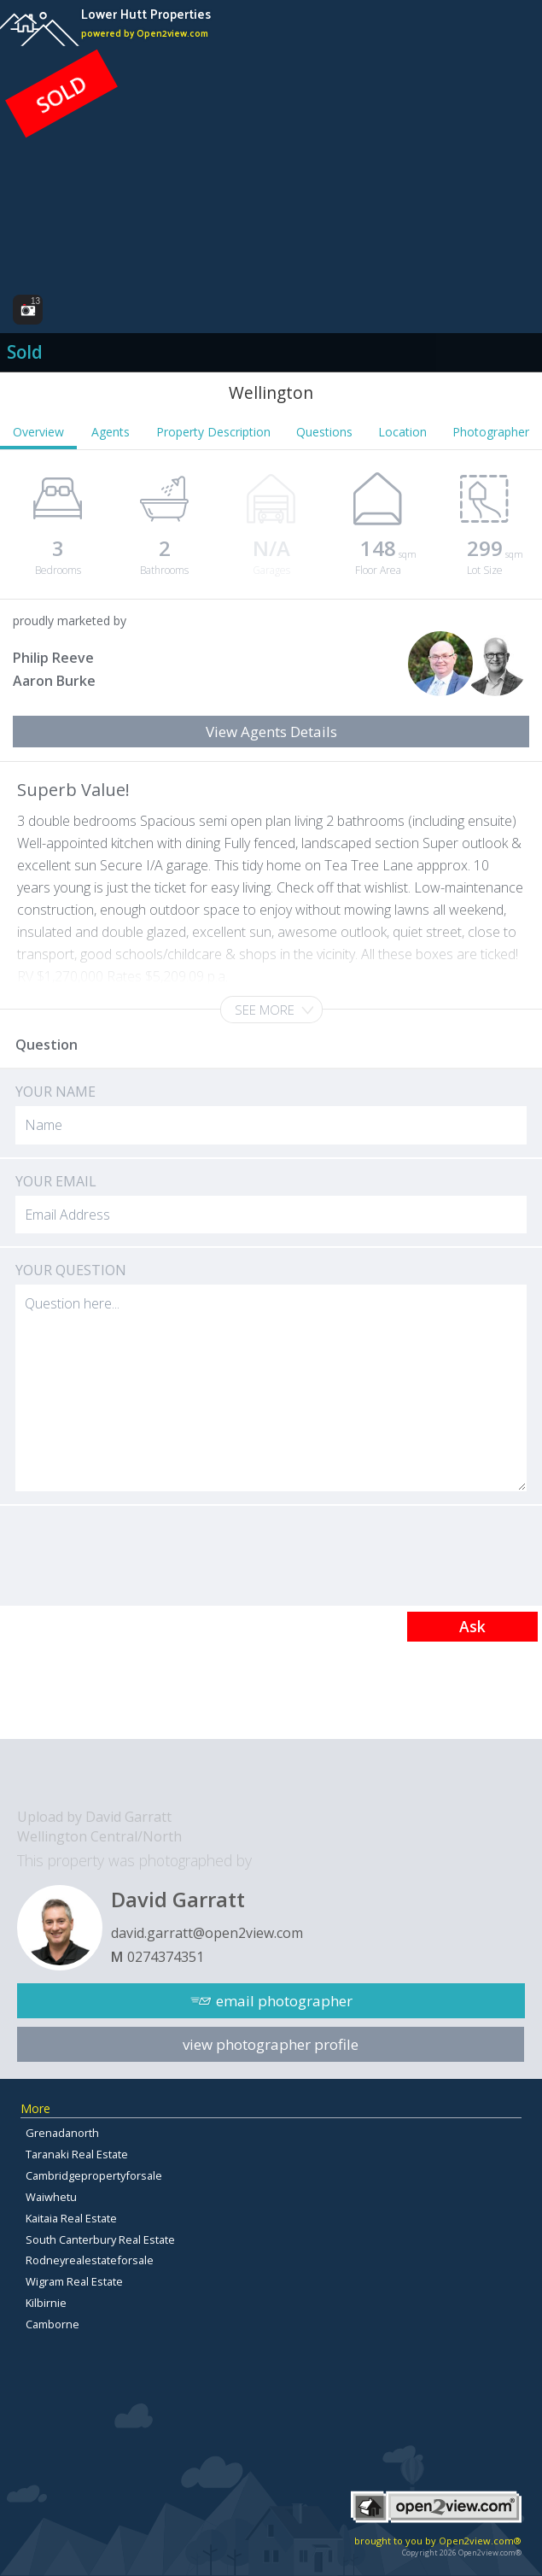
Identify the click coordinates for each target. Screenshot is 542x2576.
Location (402, 432)
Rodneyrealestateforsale (90, 2260)
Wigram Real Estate (74, 2281)
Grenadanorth (62, 2132)
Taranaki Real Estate (77, 2154)
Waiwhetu (51, 2196)
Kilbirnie (46, 2302)
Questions (324, 432)
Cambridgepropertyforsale (94, 2175)
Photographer (490, 432)
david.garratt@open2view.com (207, 1932)
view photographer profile (270, 2044)
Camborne (52, 2324)
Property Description (213, 432)
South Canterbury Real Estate (100, 2239)
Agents (110, 432)
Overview (38, 432)
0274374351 (165, 1956)
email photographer (284, 2001)
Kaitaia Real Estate (71, 2218)
